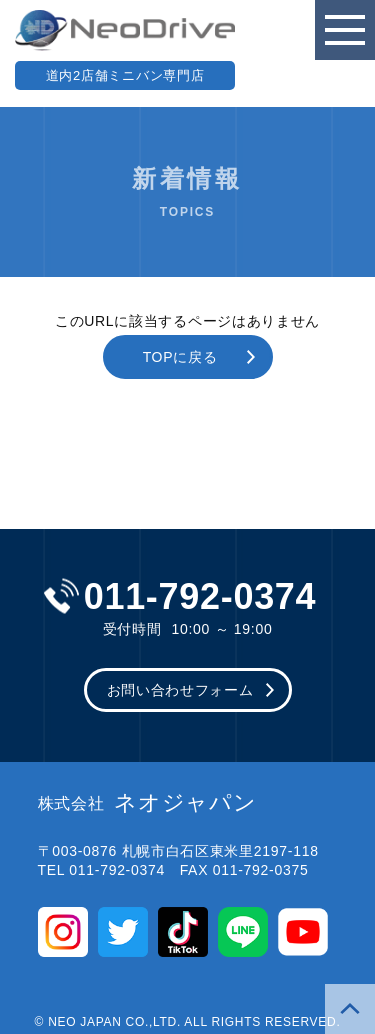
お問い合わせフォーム (180, 690)
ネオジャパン (147, 803)
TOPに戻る (180, 357)
